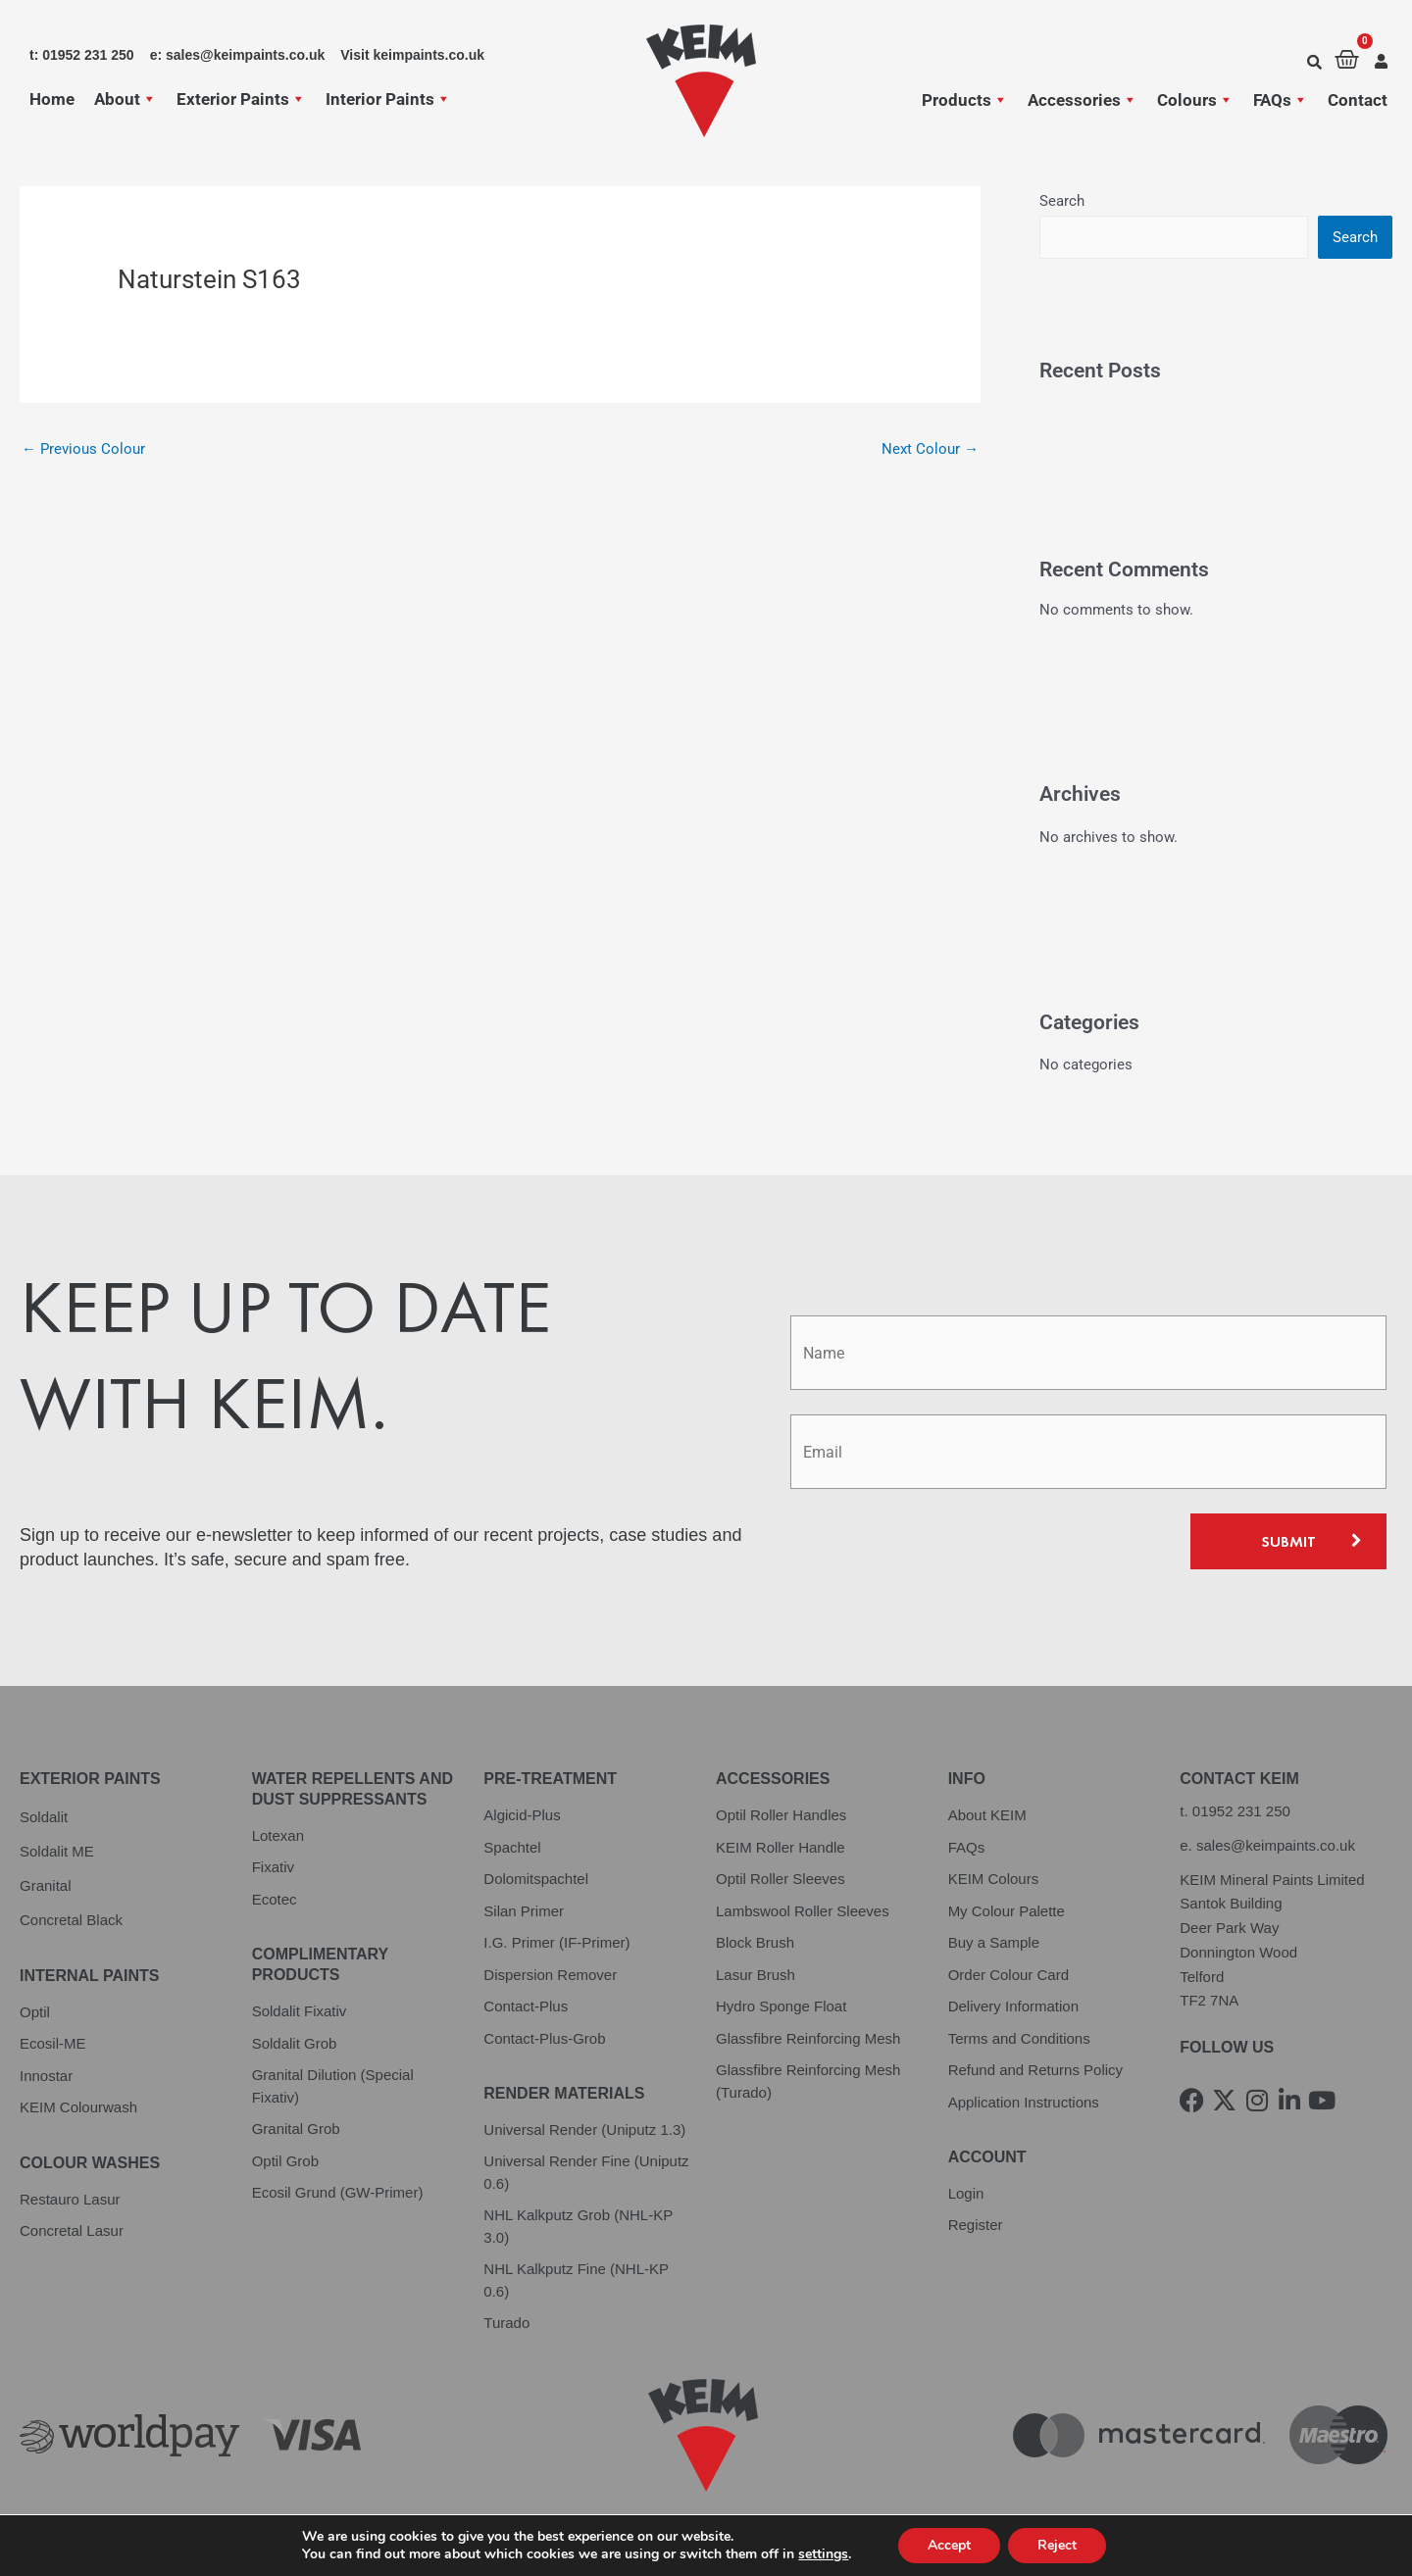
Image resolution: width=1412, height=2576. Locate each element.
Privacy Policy (68, 2533)
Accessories (1082, 100)
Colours (1195, 100)
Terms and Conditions (1019, 2038)
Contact (1357, 100)
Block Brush (755, 1942)
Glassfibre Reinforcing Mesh (808, 2038)
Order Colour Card (1008, 1974)
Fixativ (273, 1866)
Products (965, 100)
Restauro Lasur (70, 2199)
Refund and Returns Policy (1035, 2069)
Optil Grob (285, 2161)
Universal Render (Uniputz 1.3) (584, 2129)
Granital (46, 1885)
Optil (35, 2012)
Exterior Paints (241, 99)
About (125, 99)
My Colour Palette (1006, 1911)
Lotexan (278, 1835)
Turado (506, 2322)
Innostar (46, 2075)
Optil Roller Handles (781, 1815)
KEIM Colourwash (78, 2107)
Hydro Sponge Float (781, 2006)
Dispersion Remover (550, 1974)
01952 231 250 (1241, 1811)
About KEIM (987, 1815)
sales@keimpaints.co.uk (1275, 1845)
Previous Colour (83, 449)
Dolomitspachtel (535, 1878)
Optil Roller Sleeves (780, 1878)
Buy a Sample (993, 1942)
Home (52, 99)
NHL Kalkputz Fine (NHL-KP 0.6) (575, 2280)
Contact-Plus (525, 2006)
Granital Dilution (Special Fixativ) (333, 2085)
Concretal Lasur (72, 2230)
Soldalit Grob (294, 2043)
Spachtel (511, 1847)
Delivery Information (1013, 2006)
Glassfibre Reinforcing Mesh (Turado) (808, 2081)
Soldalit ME (57, 1851)
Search (1061, 201)
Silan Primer (523, 1911)
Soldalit (44, 1816)
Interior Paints (388, 99)
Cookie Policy (407, 2533)
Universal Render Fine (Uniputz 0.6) (585, 2172)
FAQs (1280, 100)
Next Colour (930, 449)
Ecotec (274, 1899)
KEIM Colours (993, 1878)
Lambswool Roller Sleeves (802, 1911)
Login (966, 2193)
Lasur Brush (755, 1974)
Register (975, 2224)
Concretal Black (71, 1919)
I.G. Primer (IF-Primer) (556, 1942)
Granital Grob (296, 2128)
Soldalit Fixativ (299, 2011)
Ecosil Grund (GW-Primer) (338, 2192)
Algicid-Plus (521, 1815)
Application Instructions (1023, 2102)
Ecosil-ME (53, 2043)
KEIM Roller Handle (780, 1847)
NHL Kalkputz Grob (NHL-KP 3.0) (578, 2226)
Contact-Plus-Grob (544, 2038)
